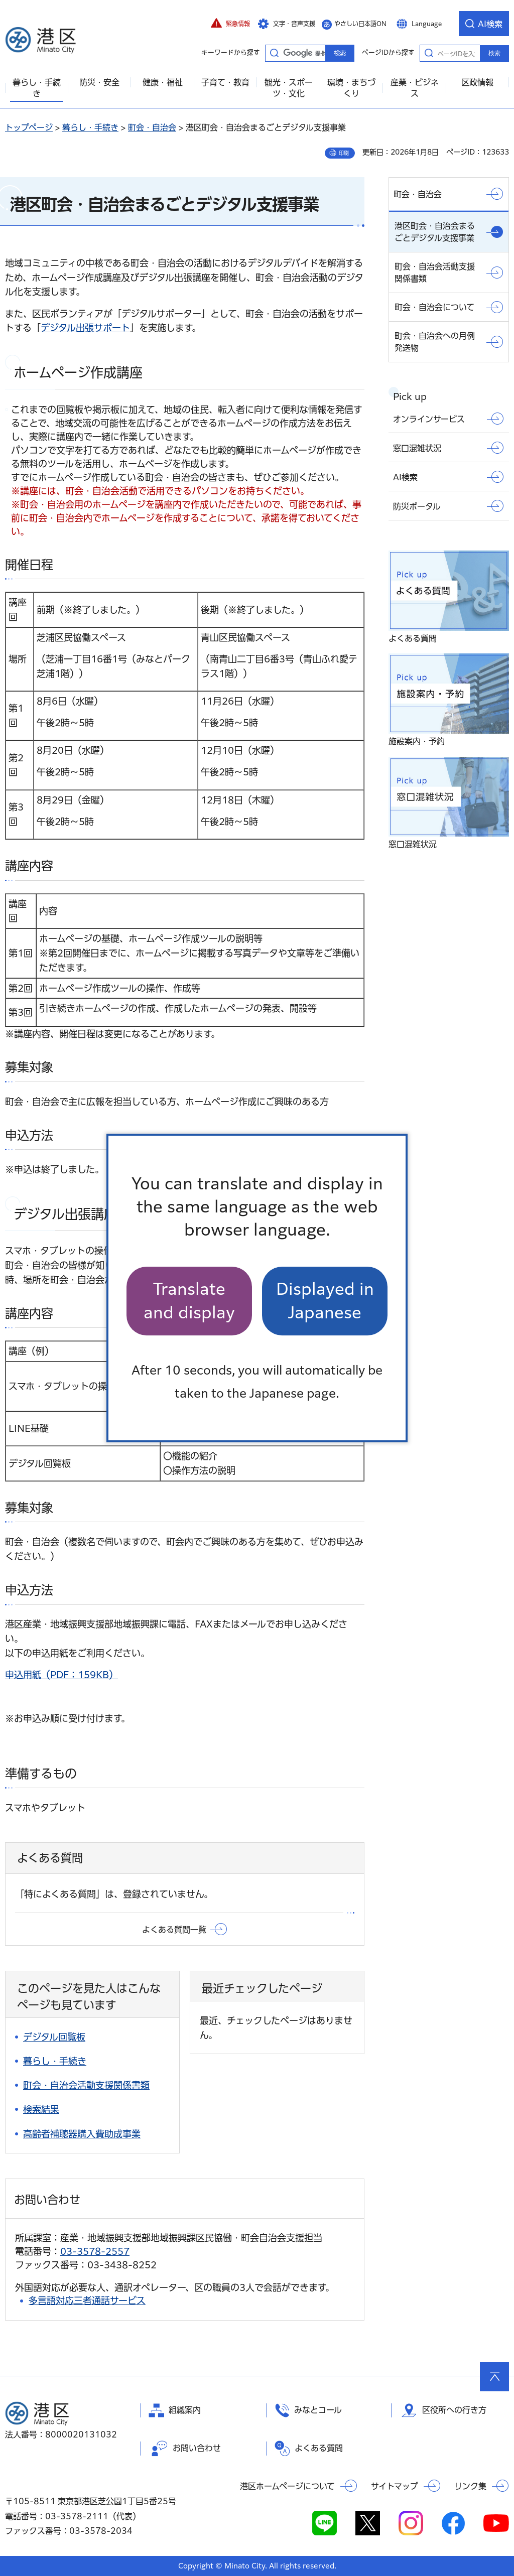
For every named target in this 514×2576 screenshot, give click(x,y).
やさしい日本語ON (360, 24)
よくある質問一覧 (174, 1930)
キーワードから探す (274, 53)
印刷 (344, 153)
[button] (230, 23)
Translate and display (189, 1300)
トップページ (29, 127)
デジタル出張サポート (85, 327)
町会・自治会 (152, 127)
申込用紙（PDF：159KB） (61, 1674)
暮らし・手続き (90, 127)
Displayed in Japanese (325, 1300)
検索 (494, 53)
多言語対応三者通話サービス (87, 2300)
